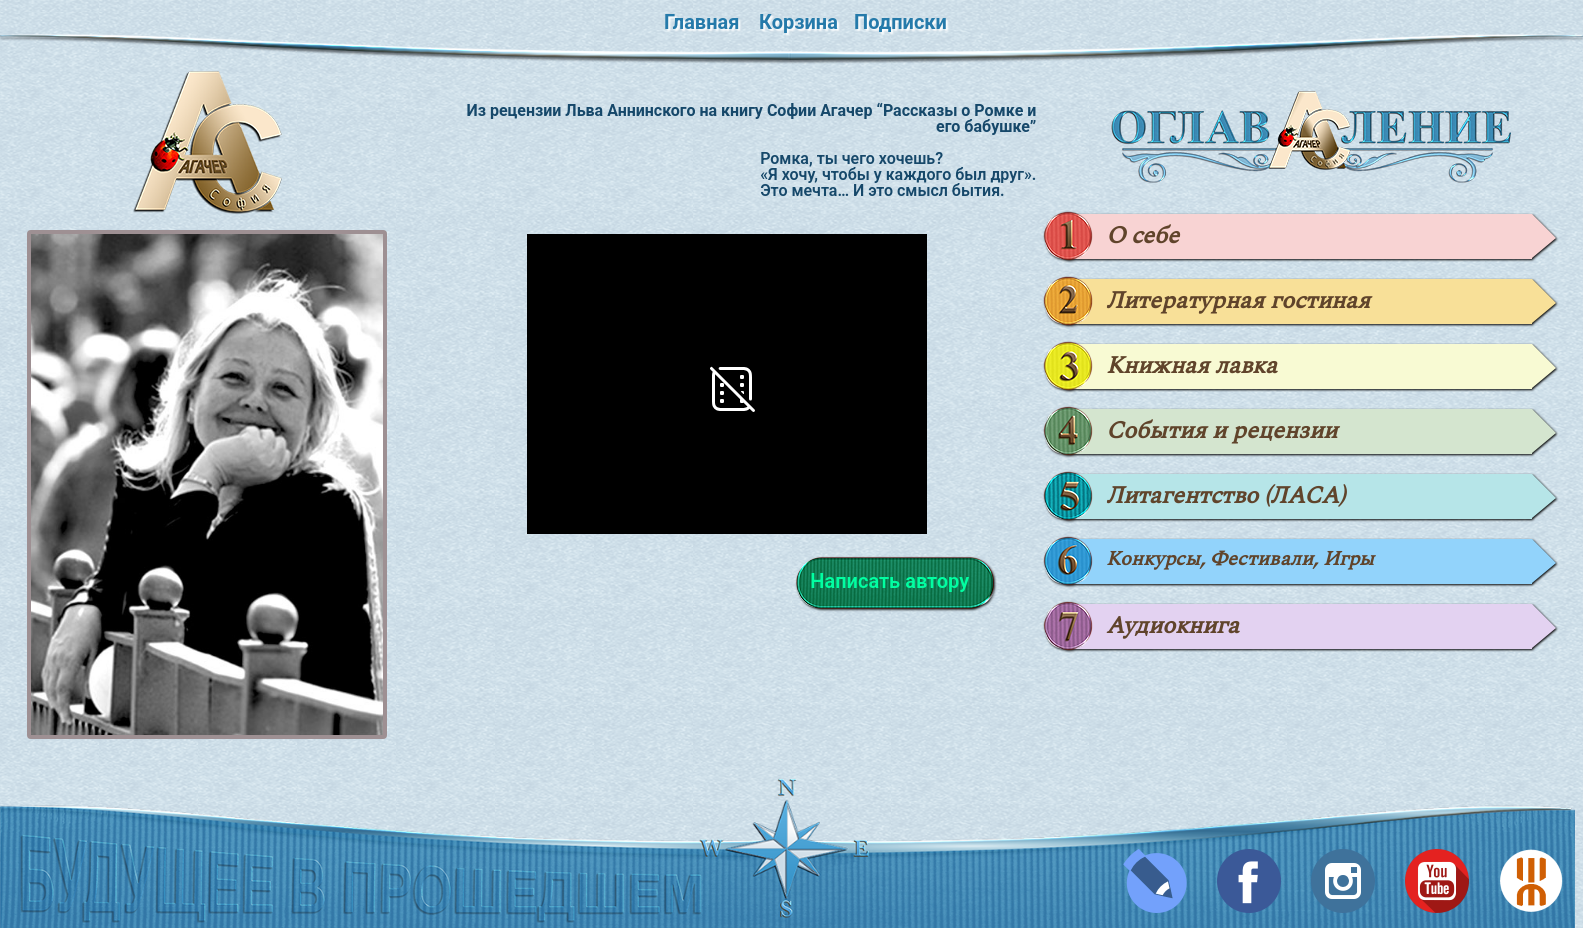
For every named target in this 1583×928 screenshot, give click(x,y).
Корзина (798, 22)
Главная (701, 22)
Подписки (900, 22)
